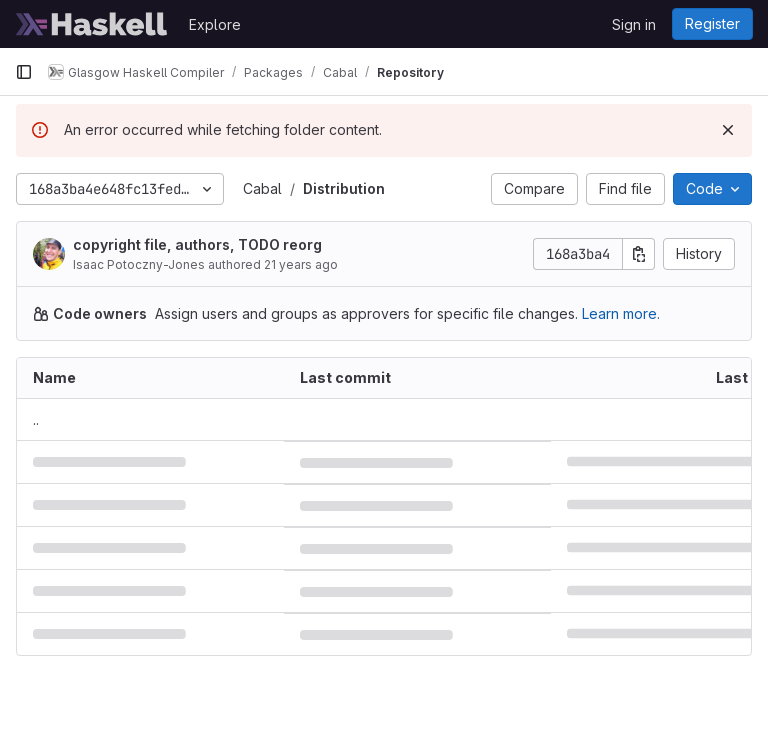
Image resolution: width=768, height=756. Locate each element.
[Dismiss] (728, 130)
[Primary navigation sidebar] (24, 72)
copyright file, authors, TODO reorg (197, 244)
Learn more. (621, 313)
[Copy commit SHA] (639, 254)
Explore (215, 24)
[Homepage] (92, 24)
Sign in (634, 24)
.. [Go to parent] (36, 419)
